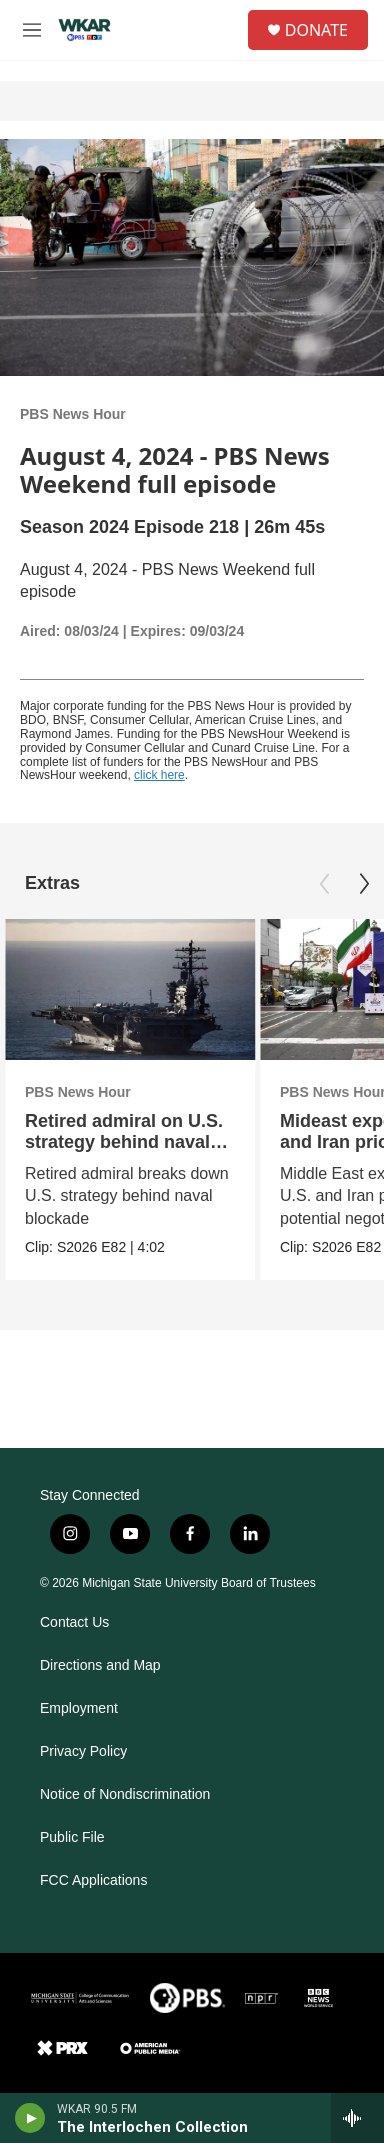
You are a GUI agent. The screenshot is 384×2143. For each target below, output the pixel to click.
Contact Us (74, 1622)
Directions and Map (100, 1665)
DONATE (316, 30)
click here (159, 775)
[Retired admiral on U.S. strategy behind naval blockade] (130, 989)
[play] (30, 2118)
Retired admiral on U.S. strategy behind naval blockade (124, 1142)
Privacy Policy (83, 1751)
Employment (79, 1708)
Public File (72, 1837)
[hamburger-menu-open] (32, 30)
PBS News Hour (73, 414)
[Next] (364, 884)
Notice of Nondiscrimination (125, 1794)
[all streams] (357, 2118)
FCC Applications (93, 1880)
